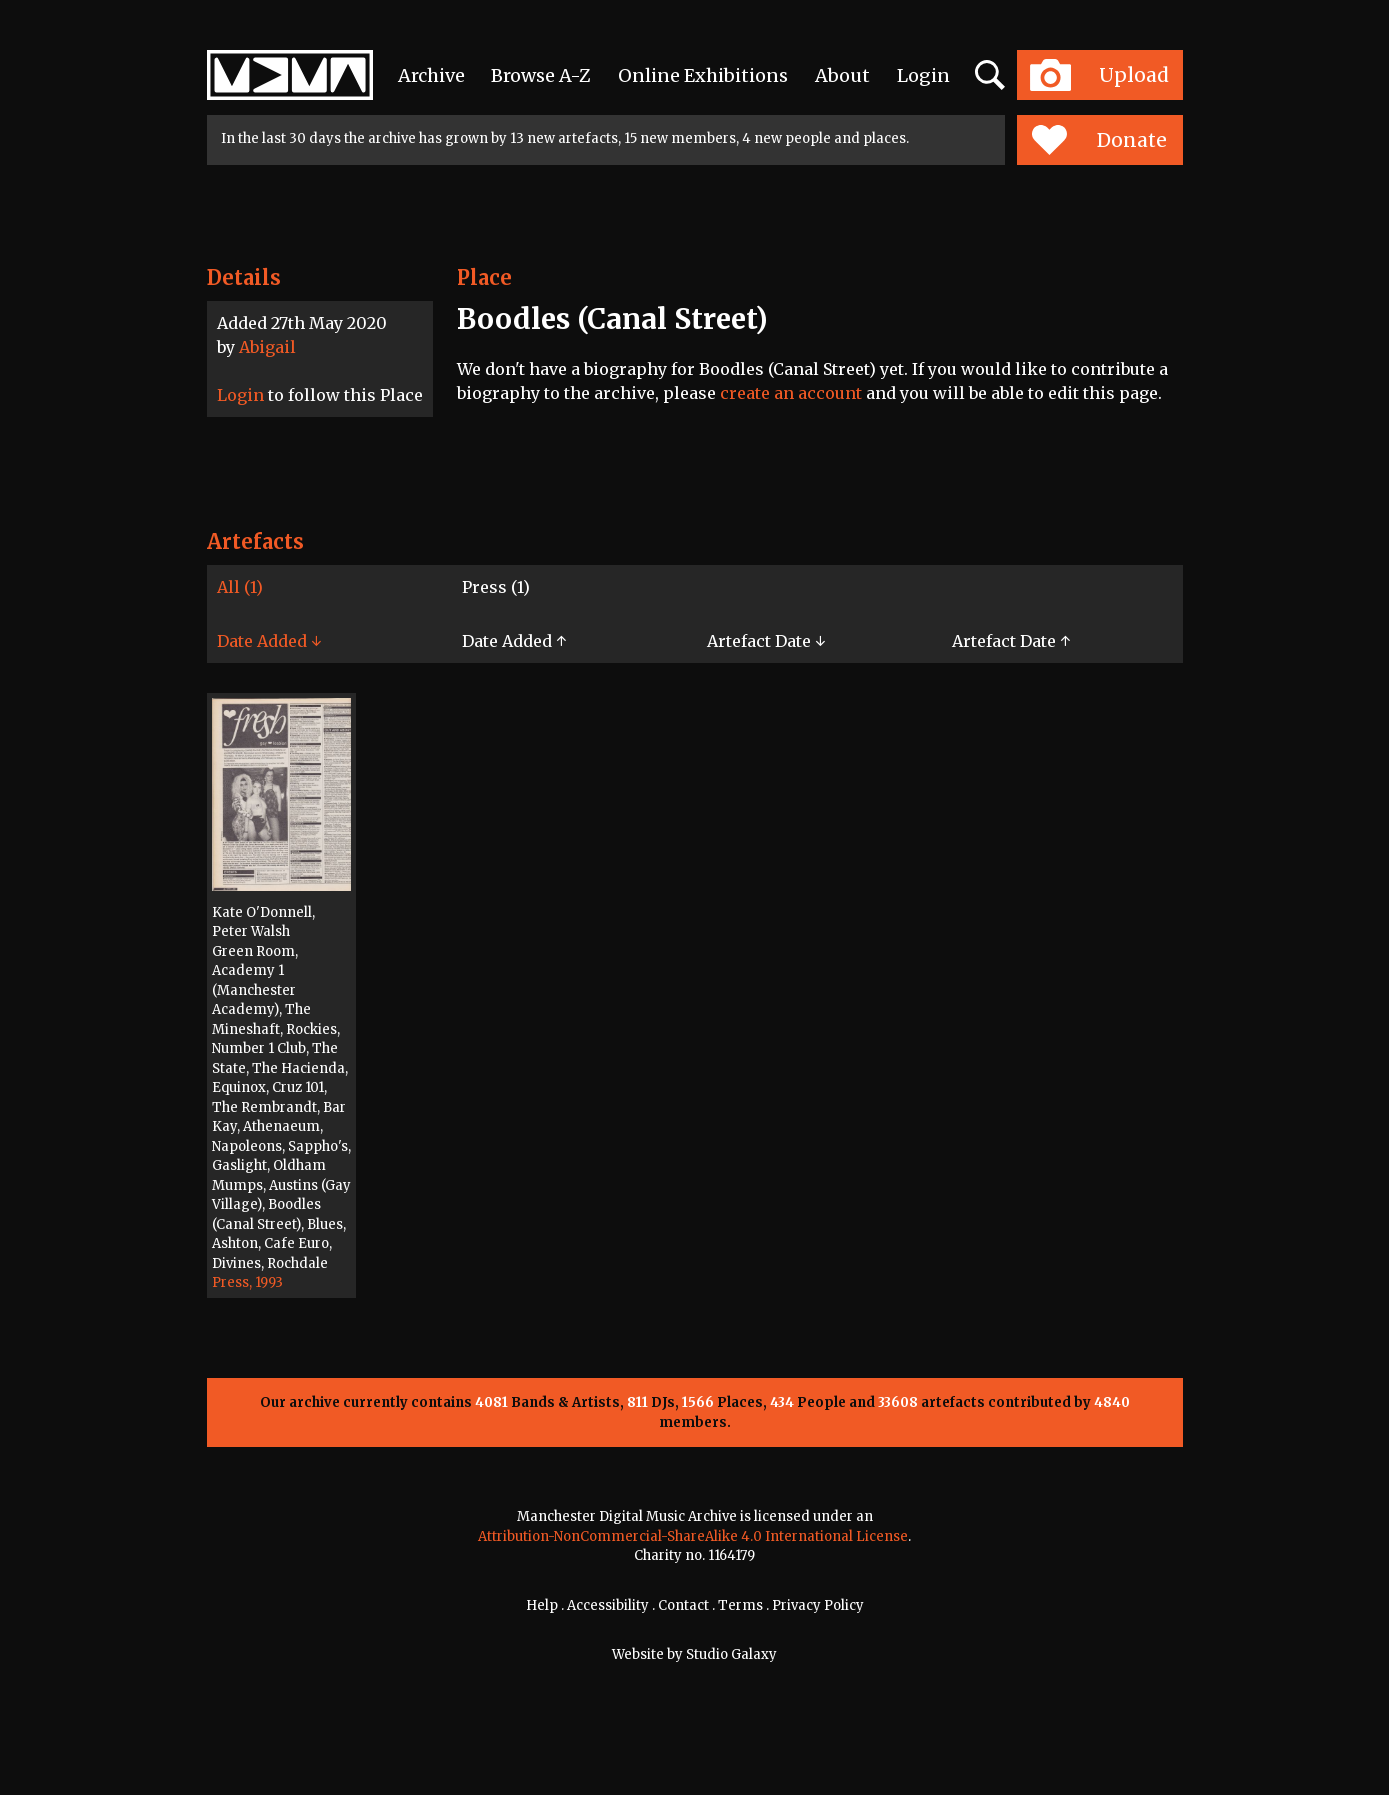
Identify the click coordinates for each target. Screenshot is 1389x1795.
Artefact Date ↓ (766, 641)
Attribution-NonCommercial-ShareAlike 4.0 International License (693, 1536)
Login (923, 75)
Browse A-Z (541, 75)
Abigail (267, 347)
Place (484, 277)
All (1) (240, 587)
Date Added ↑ (514, 641)
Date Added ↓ (269, 641)
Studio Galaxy (731, 1654)
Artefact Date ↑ (1011, 641)
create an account (791, 393)
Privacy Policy (818, 1605)
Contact (683, 1605)
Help (542, 1605)
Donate (1099, 140)
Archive (431, 75)
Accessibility (608, 1605)
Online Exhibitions (703, 75)
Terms (740, 1605)
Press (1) (496, 587)
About (842, 75)
